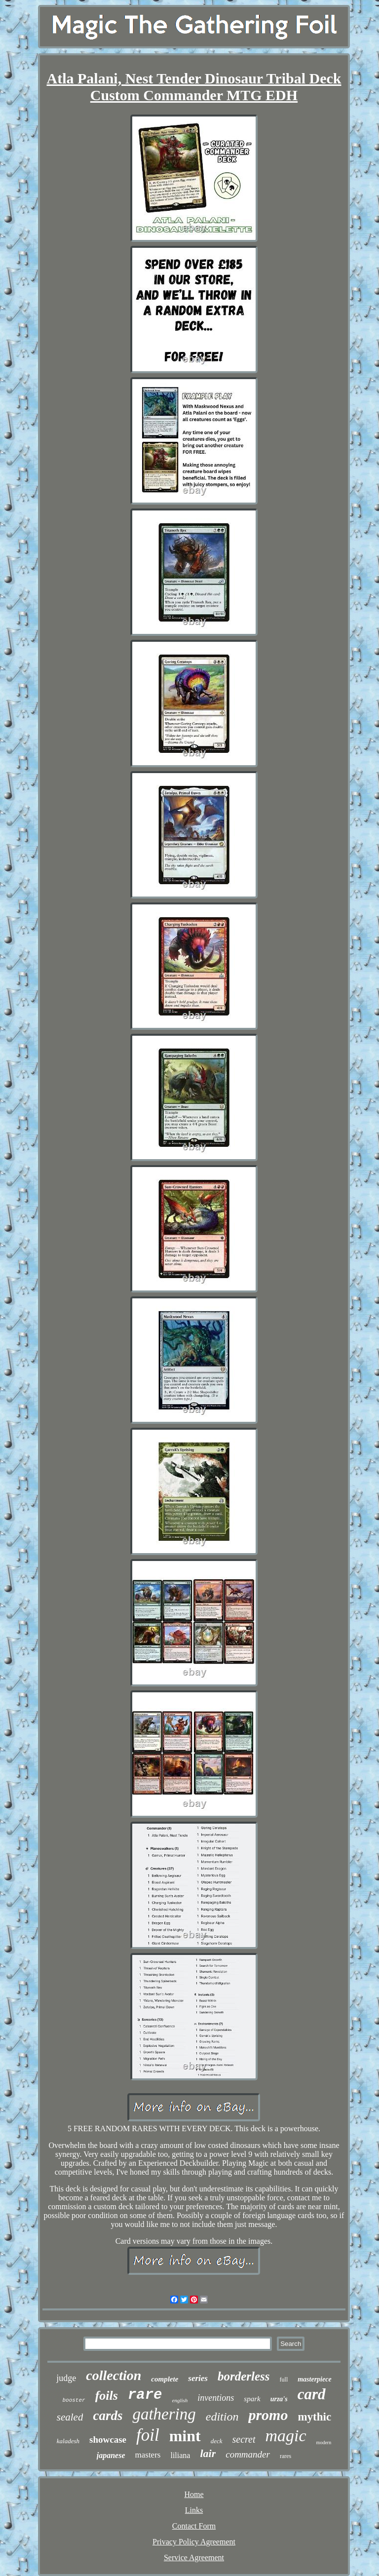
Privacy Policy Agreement (193, 2541)
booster (73, 2400)
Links (194, 2510)
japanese (111, 2455)
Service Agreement (194, 2557)
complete (164, 2379)
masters (148, 2454)
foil (147, 2435)
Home (193, 2494)
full (284, 2379)
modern (324, 2442)
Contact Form (194, 2526)
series (198, 2378)
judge (66, 2378)
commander (248, 2454)
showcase (107, 2439)
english (180, 2400)
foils (106, 2395)
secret (244, 2439)
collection (113, 2375)
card (312, 2394)
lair (208, 2453)
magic (285, 2435)
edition (222, 2416)
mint (185, 2436)
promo (268, 2415)
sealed (70, 2417)
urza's (279, 2399)
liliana (180, 2455)
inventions (215, 2398)
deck (217, 2441)
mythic (314, 2417)
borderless (244, 2376)
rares (285, 2456)
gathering (163, 2414)
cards (107, 2415)
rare (145, 2395)
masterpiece (314, 2379)
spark (252, 2399)
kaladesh (68, 2441)
